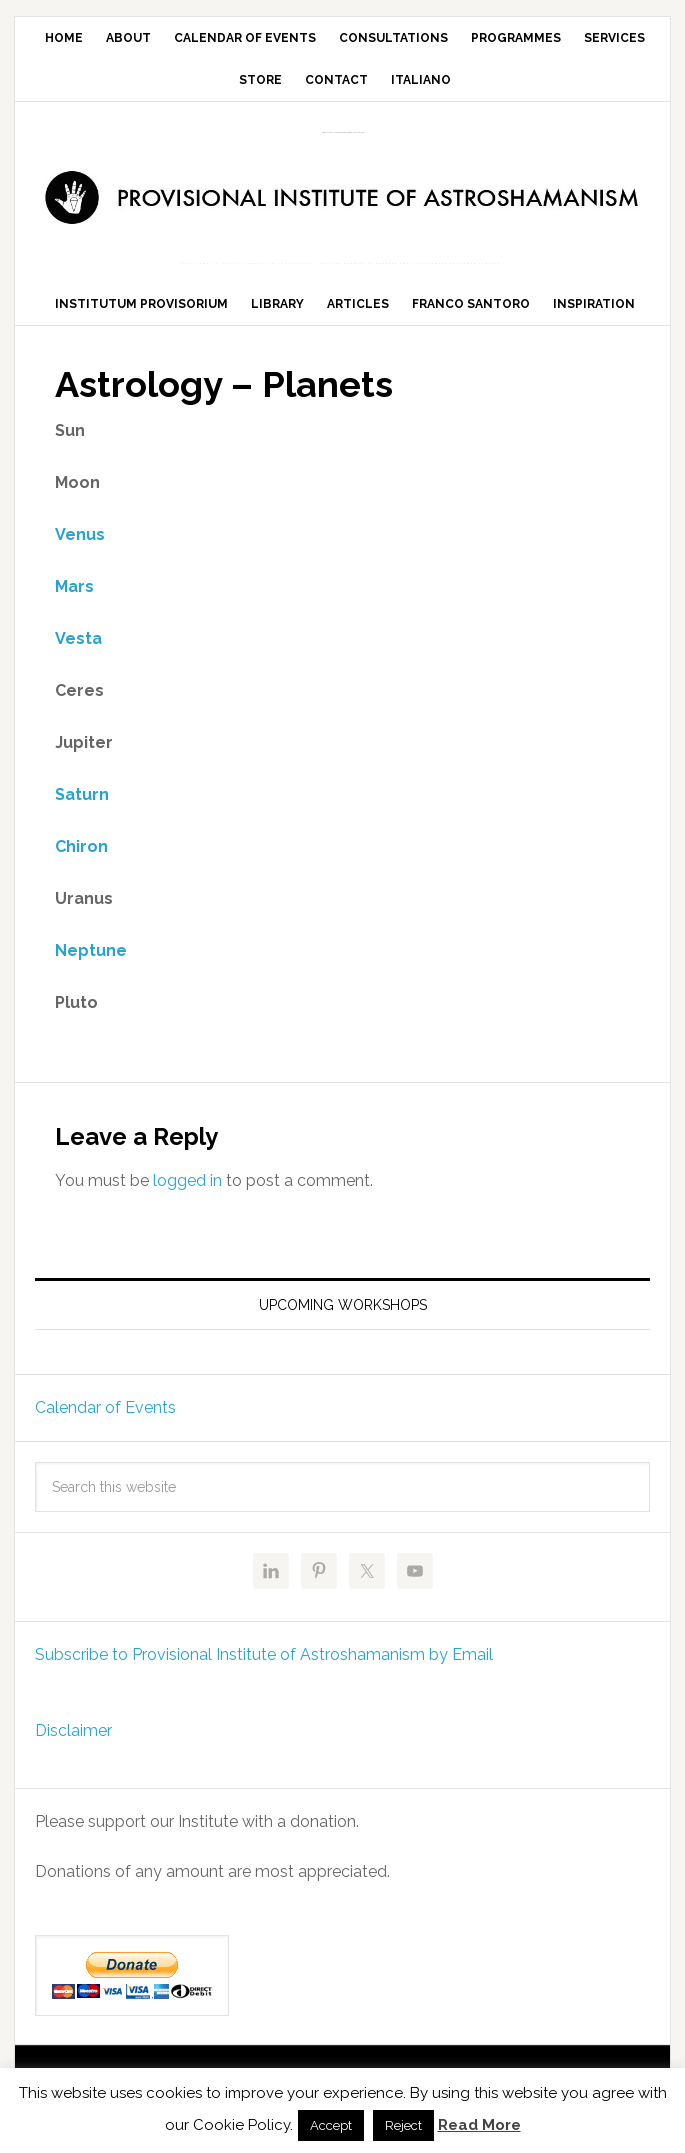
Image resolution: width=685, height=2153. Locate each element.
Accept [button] (331, 2125)
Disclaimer (73, 1750)
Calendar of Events (105, 1427)
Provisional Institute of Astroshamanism (343, 132)
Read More (479, 2125)
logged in (187, 1199)
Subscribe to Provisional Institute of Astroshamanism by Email (264, 1674)
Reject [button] (403, 2125)
